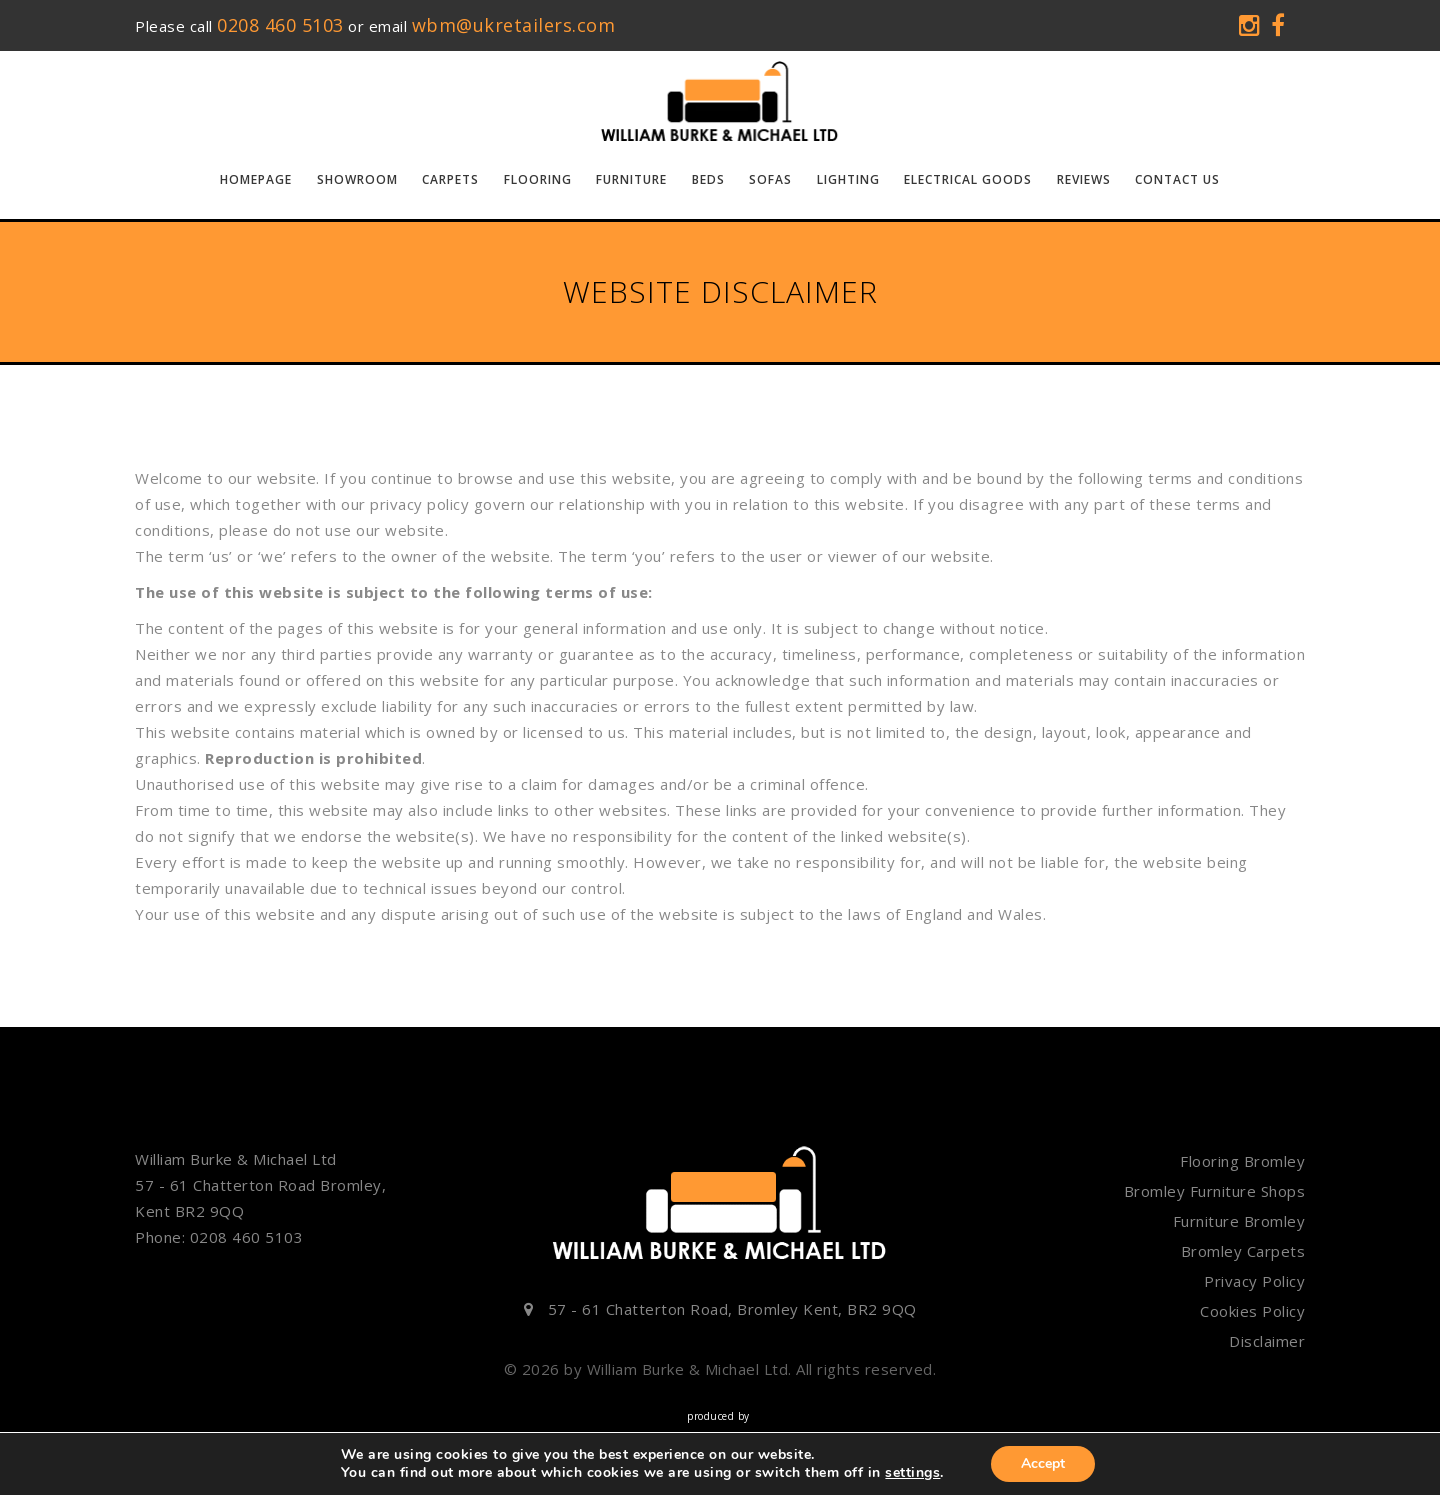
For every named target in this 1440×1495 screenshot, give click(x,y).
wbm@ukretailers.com (514, 25)
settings (912, 1473)
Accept (1043, 1463)
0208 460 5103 (280, 25)
